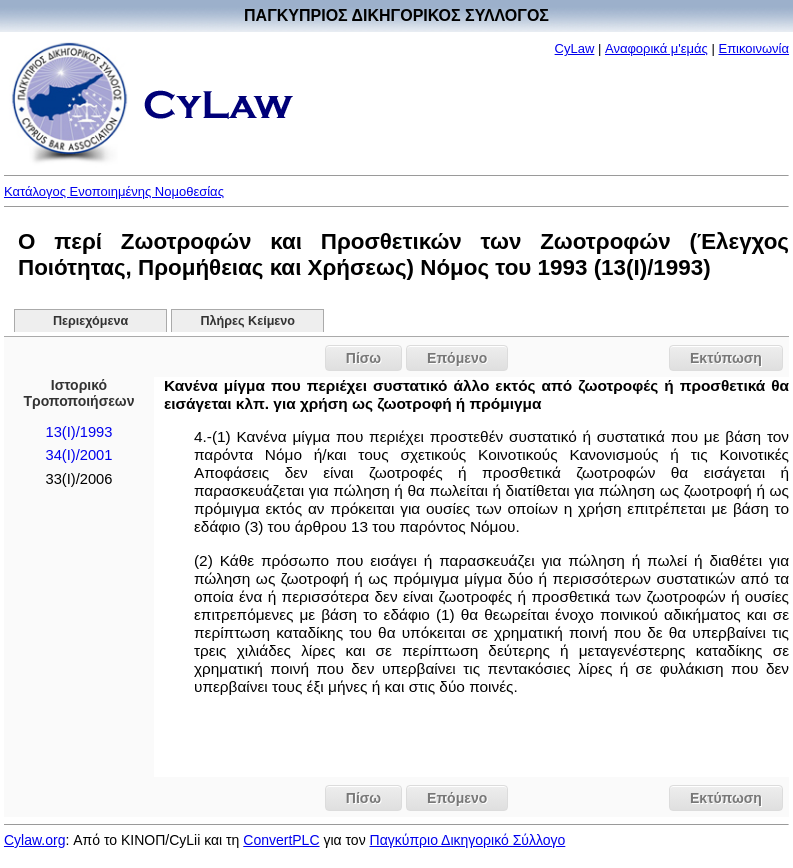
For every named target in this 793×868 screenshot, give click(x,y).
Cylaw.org (34, 840)
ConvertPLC (281, 840)
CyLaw (575, 48)
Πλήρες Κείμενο (247, 321)
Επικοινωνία (753, 48)
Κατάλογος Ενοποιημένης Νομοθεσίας (114, 191)
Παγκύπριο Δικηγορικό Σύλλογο (468, 840)
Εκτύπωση (726, 358)
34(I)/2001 (78, 455)
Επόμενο (457, 358)
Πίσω (363, 358)
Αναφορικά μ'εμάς (656, 48)
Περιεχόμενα (90, 321)
